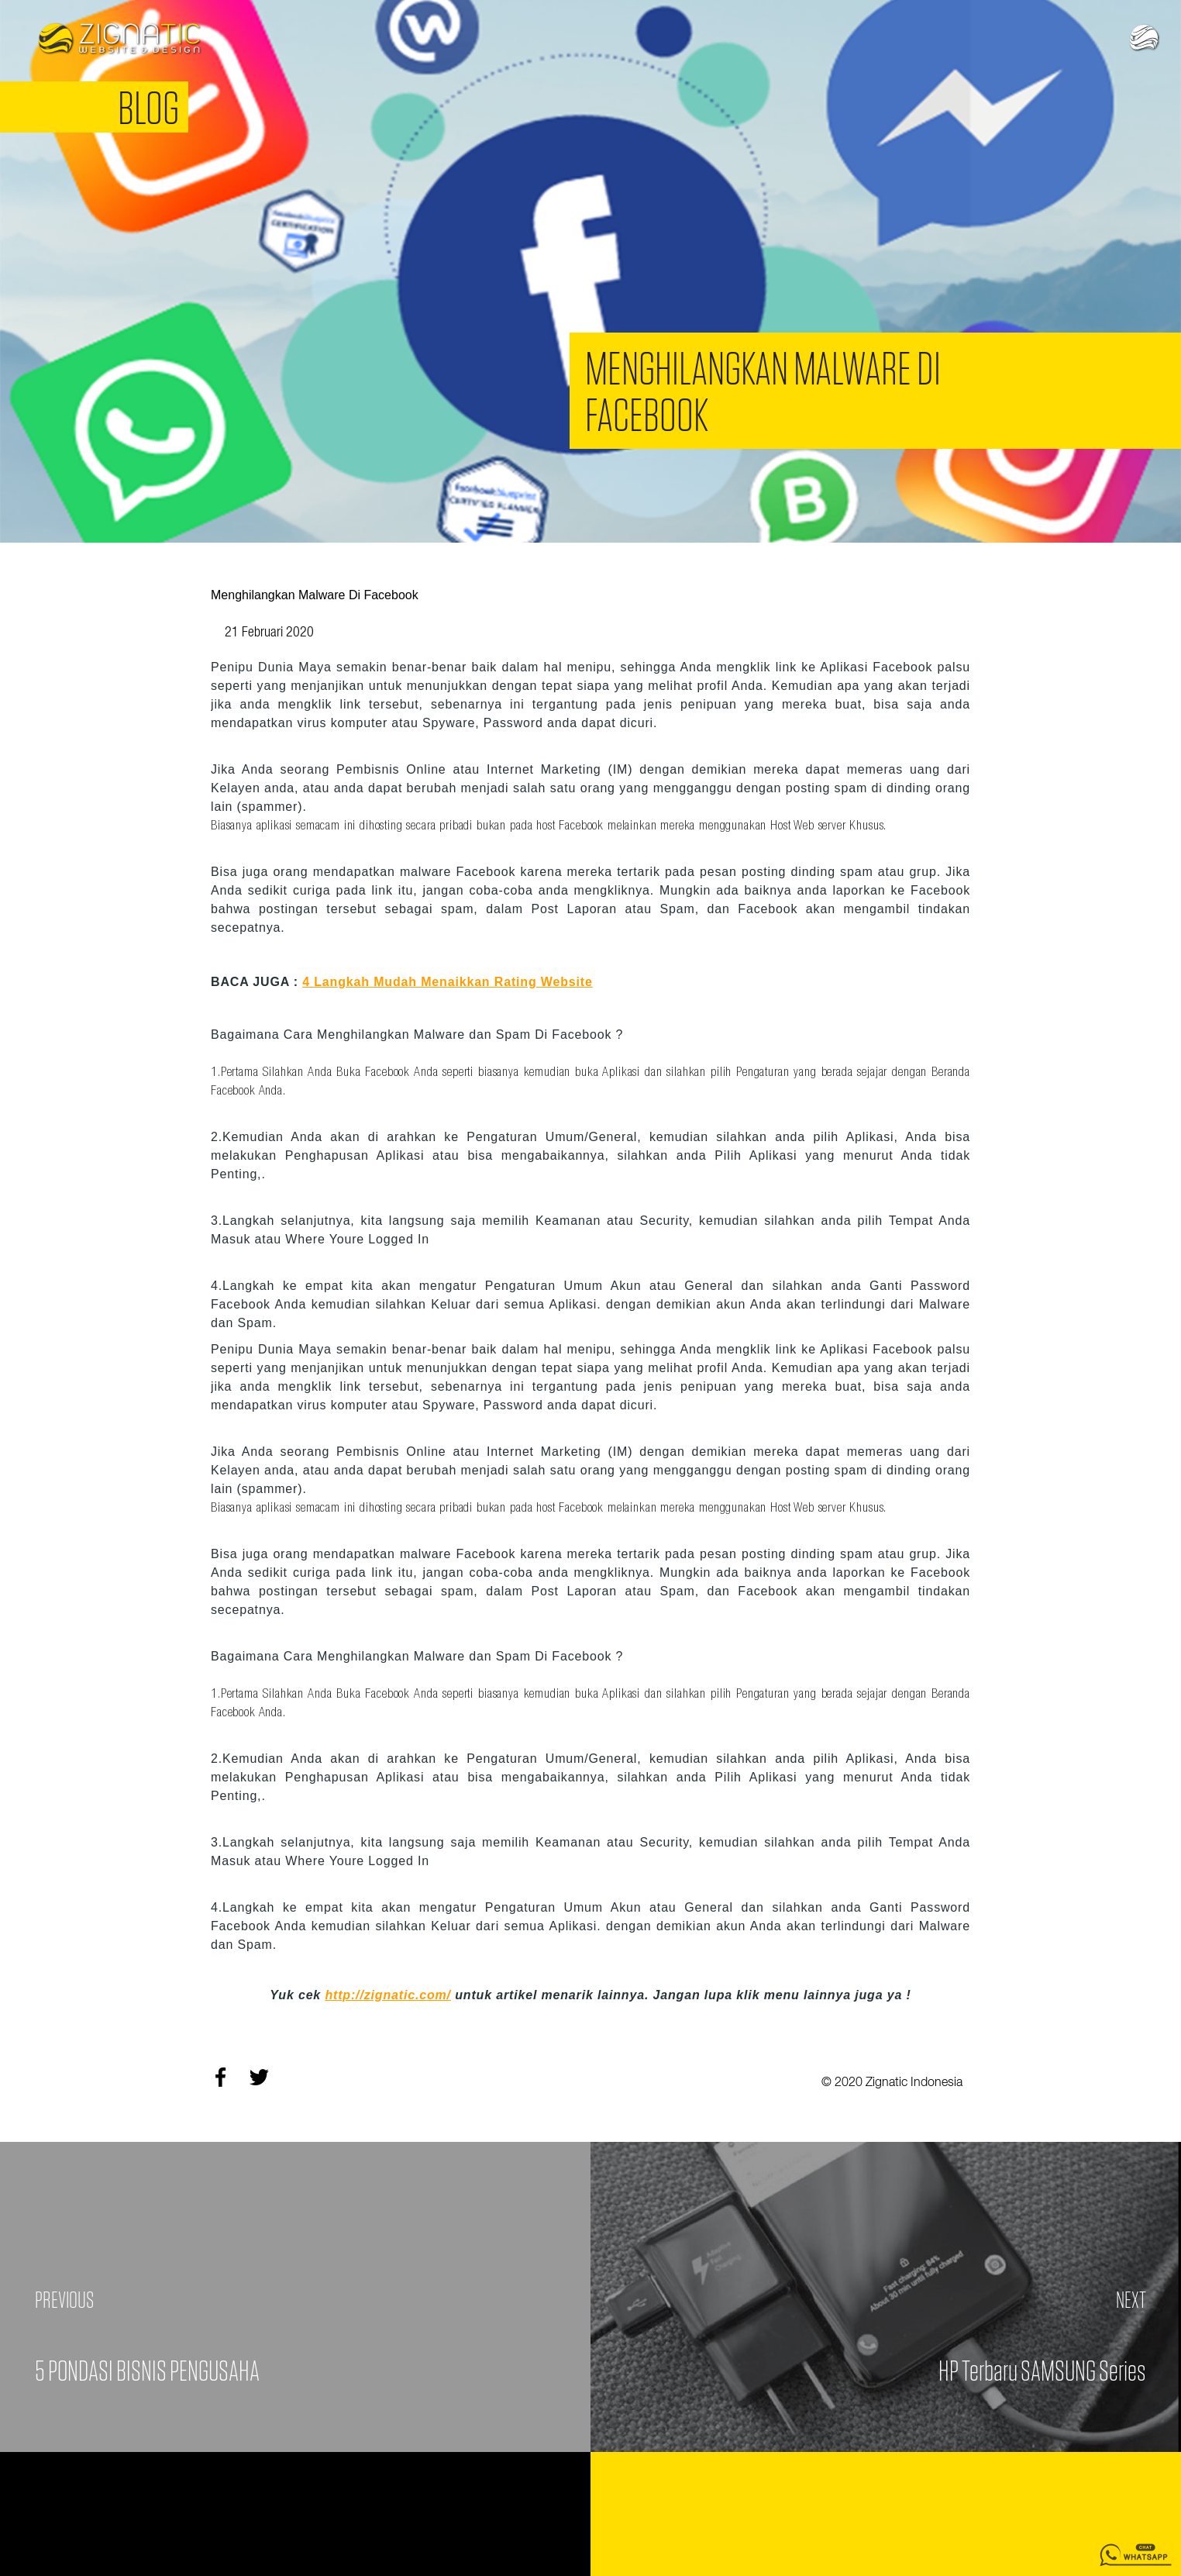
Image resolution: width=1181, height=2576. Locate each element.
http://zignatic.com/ (388, 1995)
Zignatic (119, 38)
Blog (148, 107)
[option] (590, 271)
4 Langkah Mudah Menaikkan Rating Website (447, 981)
